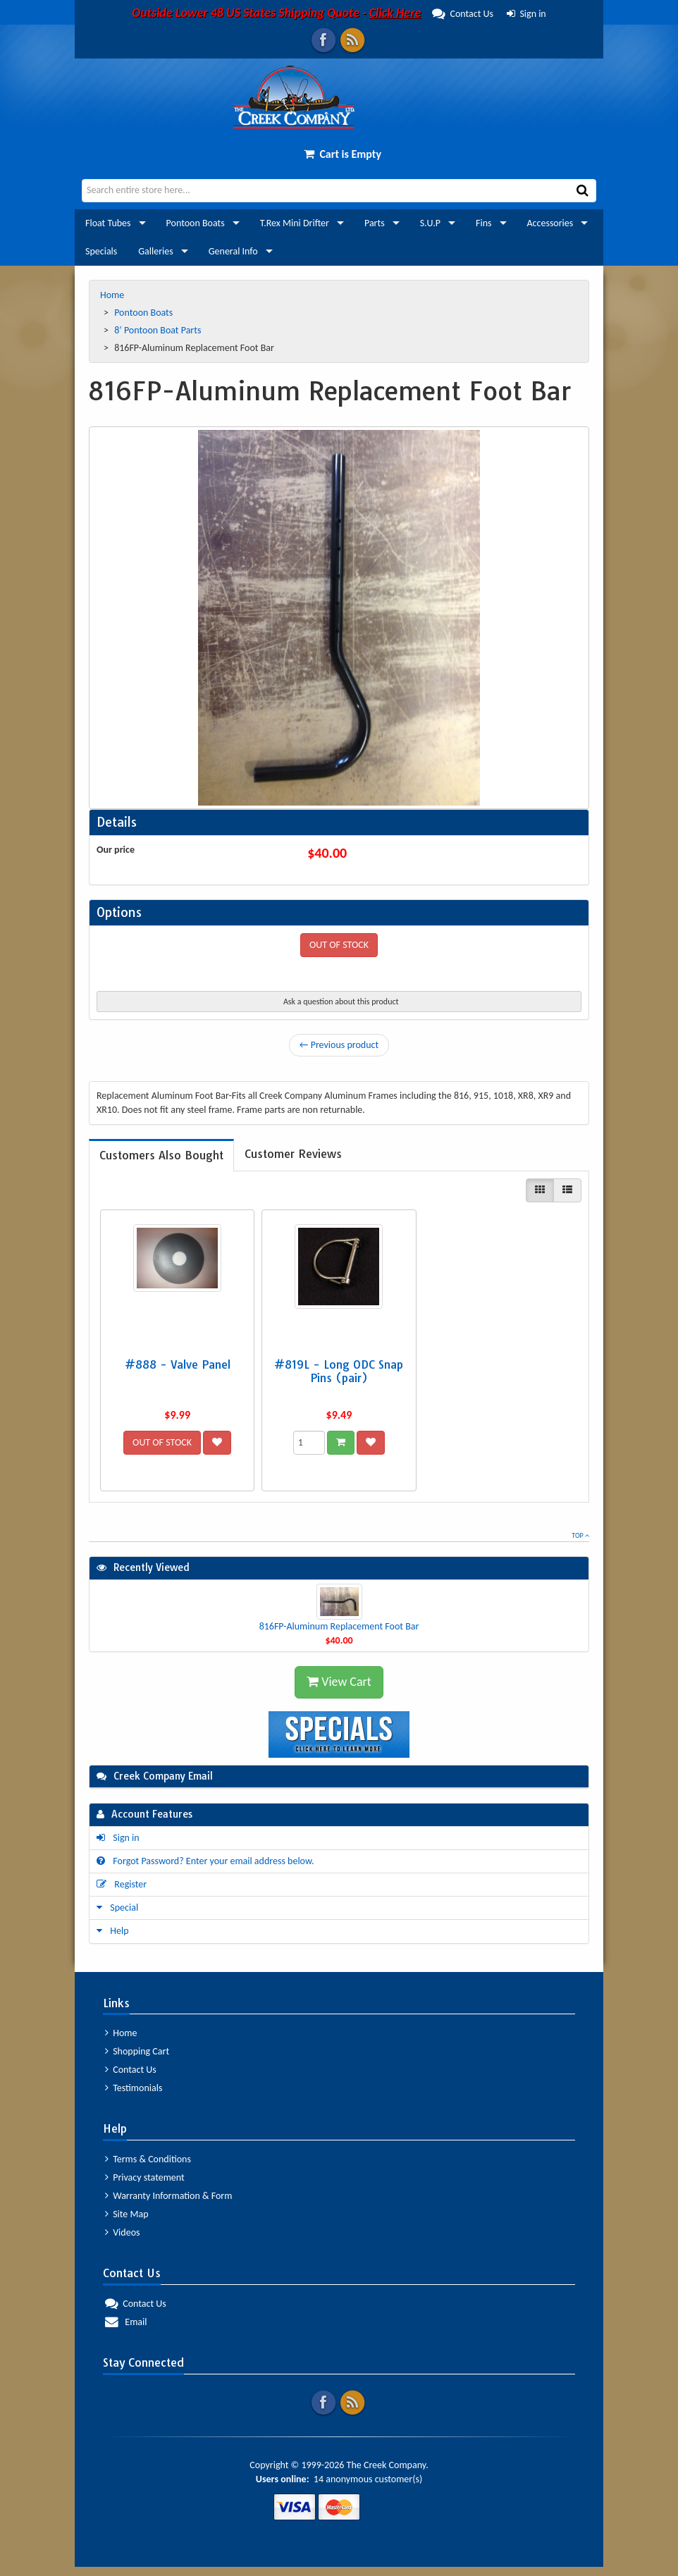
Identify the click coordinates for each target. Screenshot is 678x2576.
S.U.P (430, 223)
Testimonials (133, 2088)
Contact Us (312, 14)
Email (126, 2322)
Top (580, 1535)
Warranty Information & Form (168, 2196)
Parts (374, 223)
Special (117, 1907)
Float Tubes (108, 223)
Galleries (155, 251)
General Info (233, 251)
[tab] (161, 1155)
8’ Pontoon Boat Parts (158, 330)
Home (113, 295)
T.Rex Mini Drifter (294, 223)
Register (122, 1884)
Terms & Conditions (148, 2159)
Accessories (550, 223)
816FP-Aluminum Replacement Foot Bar (339, 1626)
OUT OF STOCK (339, 945)
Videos (122, 2232)
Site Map (127, 2214)
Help (113, 1931)
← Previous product (339, 1045)
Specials (101, 251)
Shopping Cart (137, 2051)
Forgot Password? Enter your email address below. (205, 1861)
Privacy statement (145, 2177)
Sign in (526, 14)
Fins (483, 223)
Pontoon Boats (195, 223)
